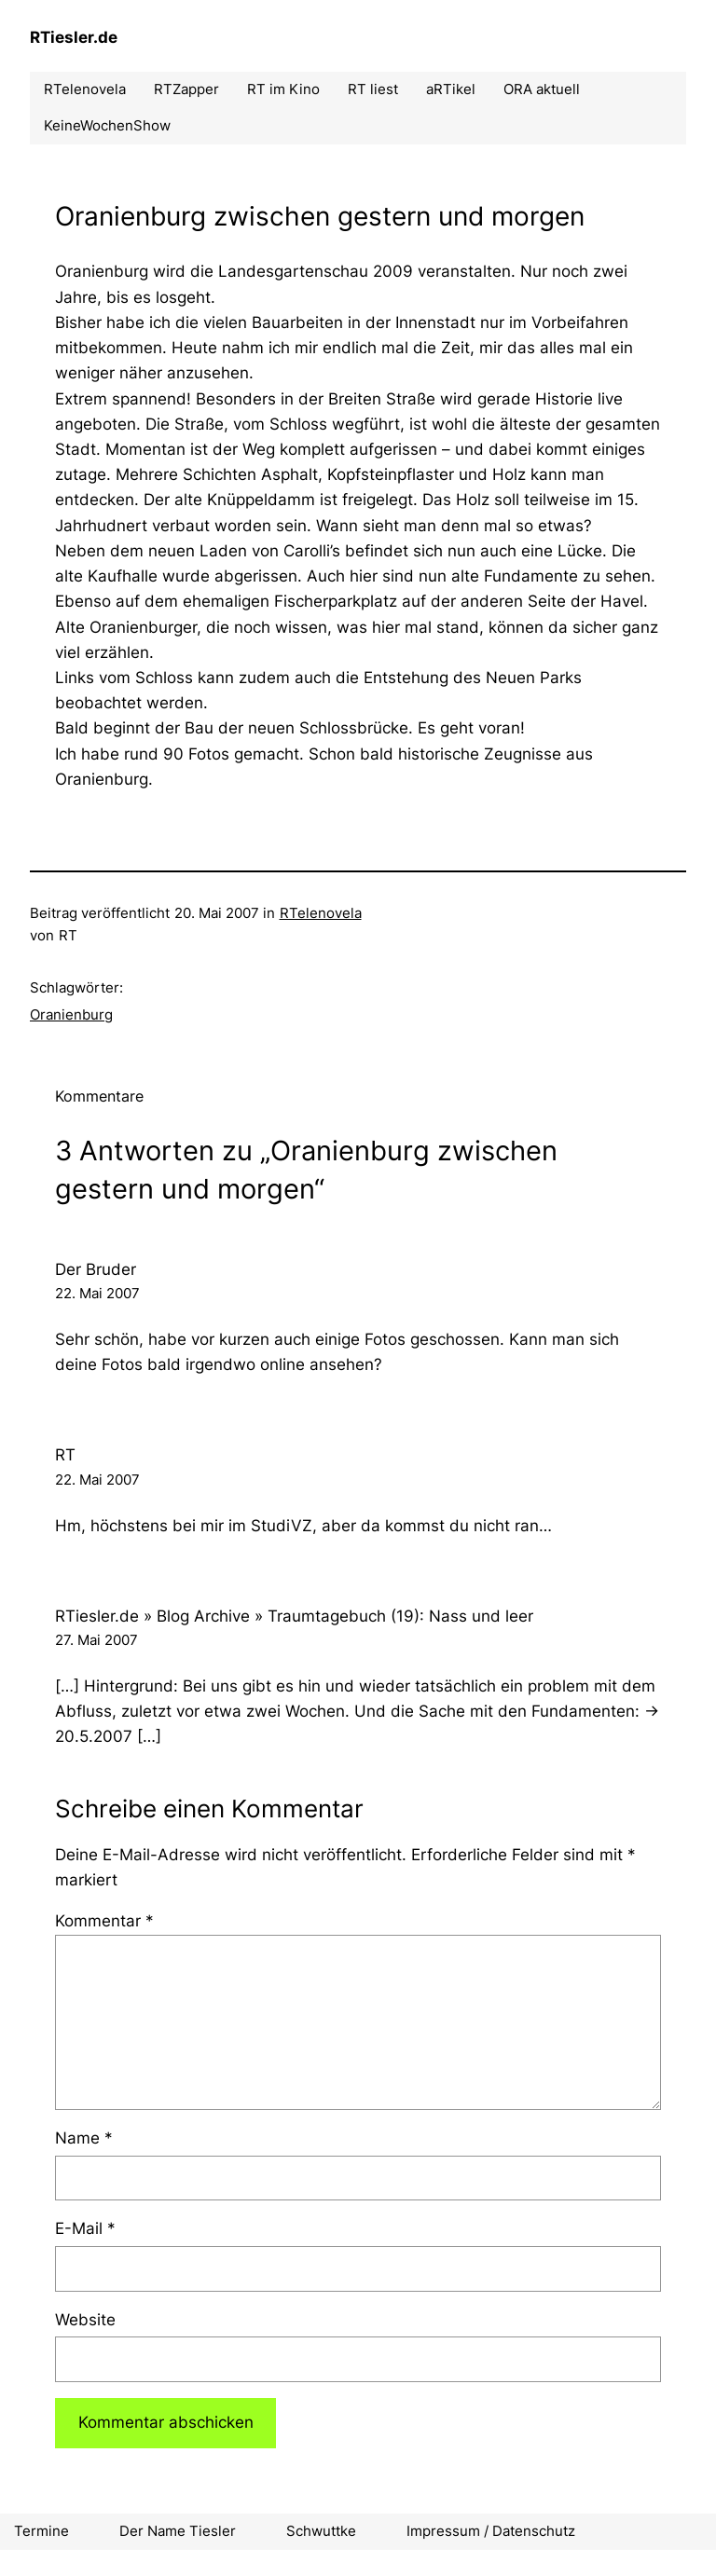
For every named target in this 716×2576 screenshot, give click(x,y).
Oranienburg (71, 1014)
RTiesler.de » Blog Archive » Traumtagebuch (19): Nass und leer (294, 1616)
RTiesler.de (73, 37)
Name (84, 2138)
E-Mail (85, 2228)
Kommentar (104, 1920)
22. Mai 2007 (97, 1293)
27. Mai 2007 (96, 1640)
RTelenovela (321, 913)
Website (85, 2319)
